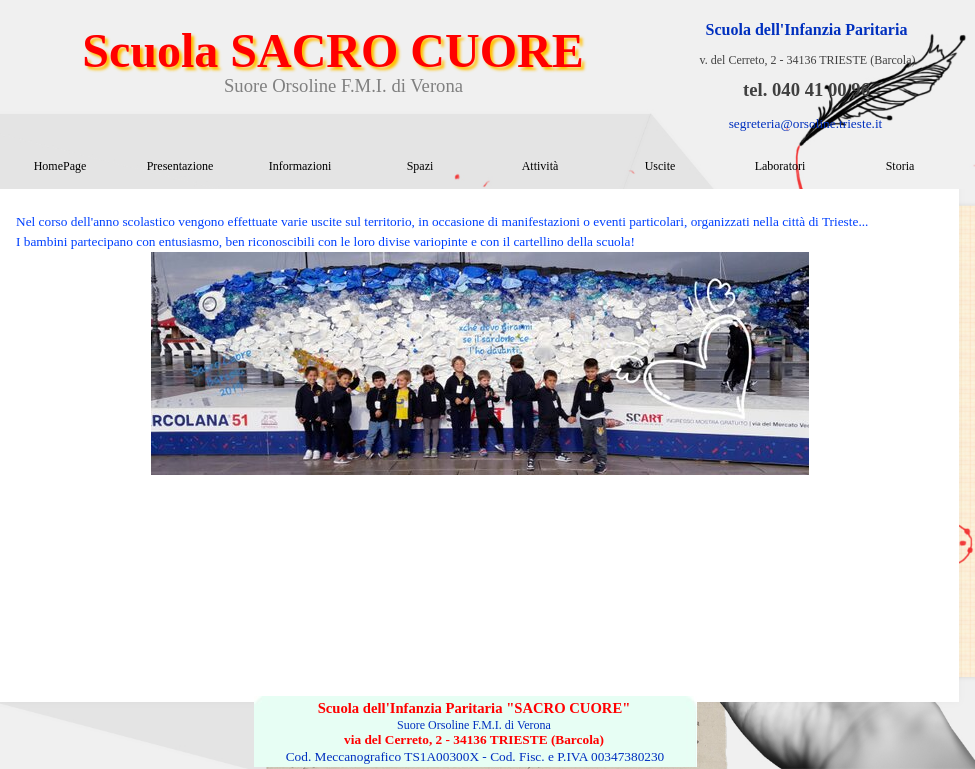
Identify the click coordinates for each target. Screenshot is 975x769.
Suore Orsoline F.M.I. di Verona (343, 85)
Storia (900, 166)
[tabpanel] (480, 345)
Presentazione (180, 166)
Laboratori (780, 166)
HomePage (60, 166)
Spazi (420, 166)
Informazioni (300, 166)
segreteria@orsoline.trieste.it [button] (806, 123)
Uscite (660, 166)
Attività (540, 166)
